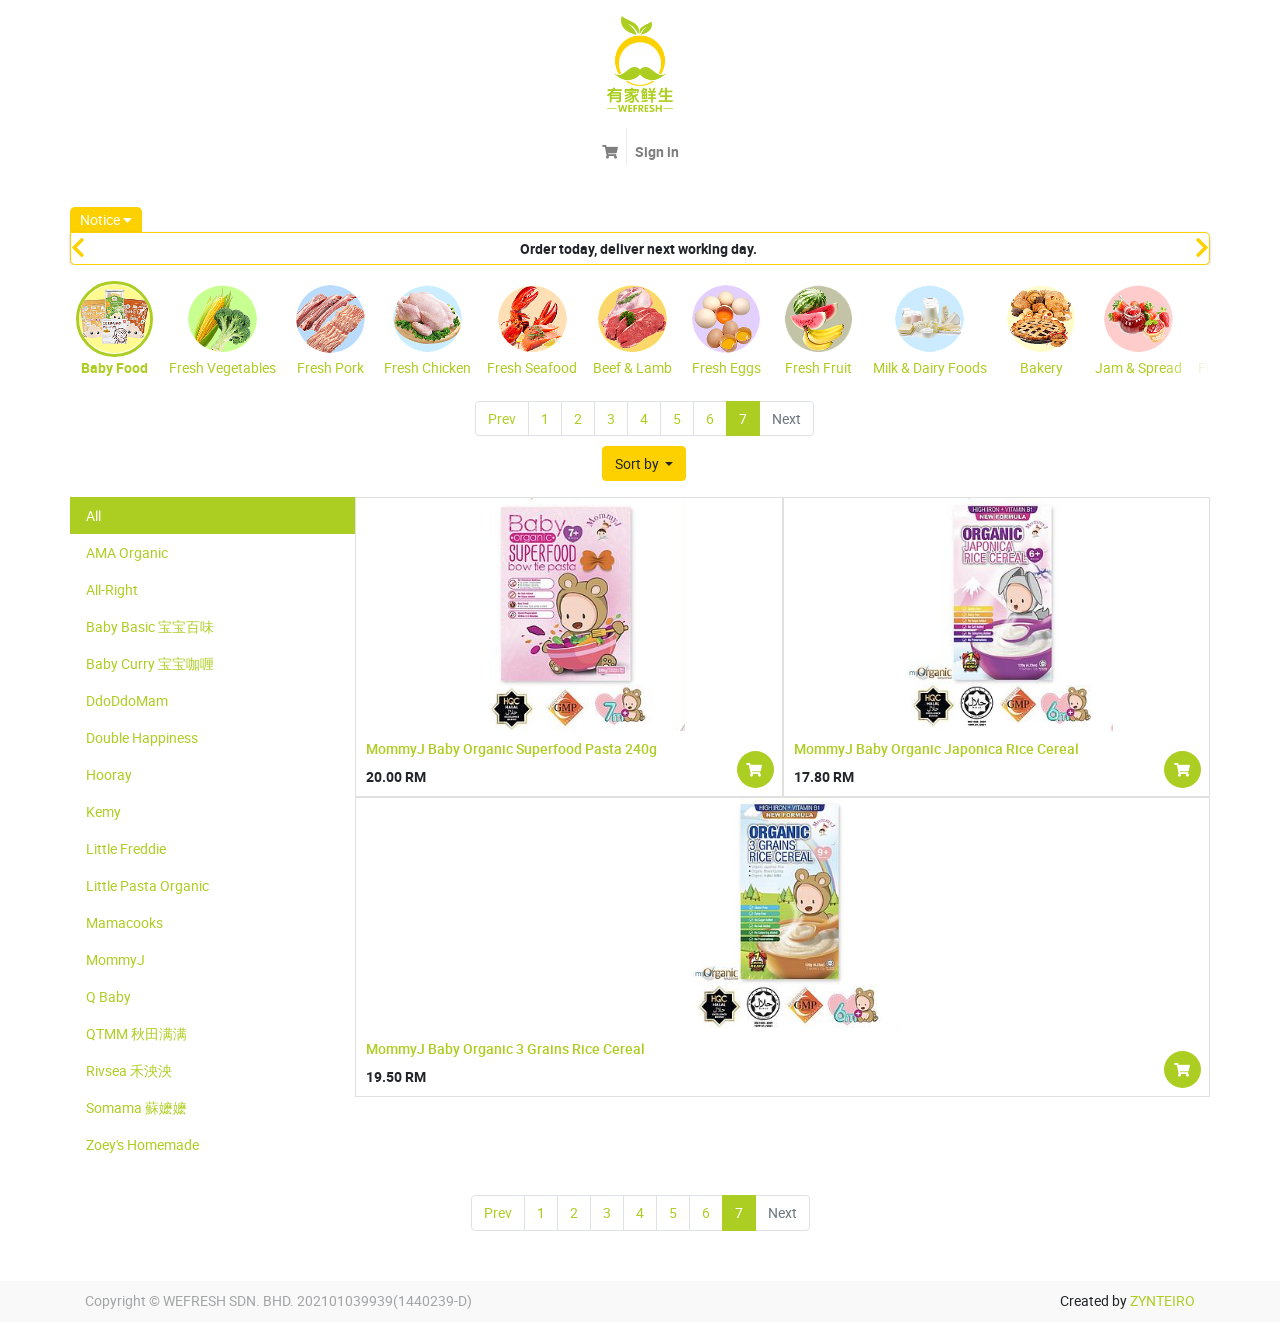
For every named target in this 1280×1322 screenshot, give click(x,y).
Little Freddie (126, 848)
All (93, 515)
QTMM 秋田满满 (136, 1033)
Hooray (109, 774)
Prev (502, 418)
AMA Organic (127, 552)
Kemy (103, 811)
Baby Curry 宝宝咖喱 (150, 663)
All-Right (112, 589)
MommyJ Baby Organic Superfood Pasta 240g (511, 748)
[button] (644, 463)
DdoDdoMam (127, 700)
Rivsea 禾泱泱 (129, 1070)
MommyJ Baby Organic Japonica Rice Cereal (936, 748)
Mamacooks (124, 922)
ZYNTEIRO (1162, 1300)
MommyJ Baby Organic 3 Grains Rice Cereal (505, 1048)
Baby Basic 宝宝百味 (150, 626)
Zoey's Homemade (142, 1144)
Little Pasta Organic (147, 885)
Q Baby (108, 996)
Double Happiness (142, 737)
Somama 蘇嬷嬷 (136, 1107)
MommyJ (115, 959)
